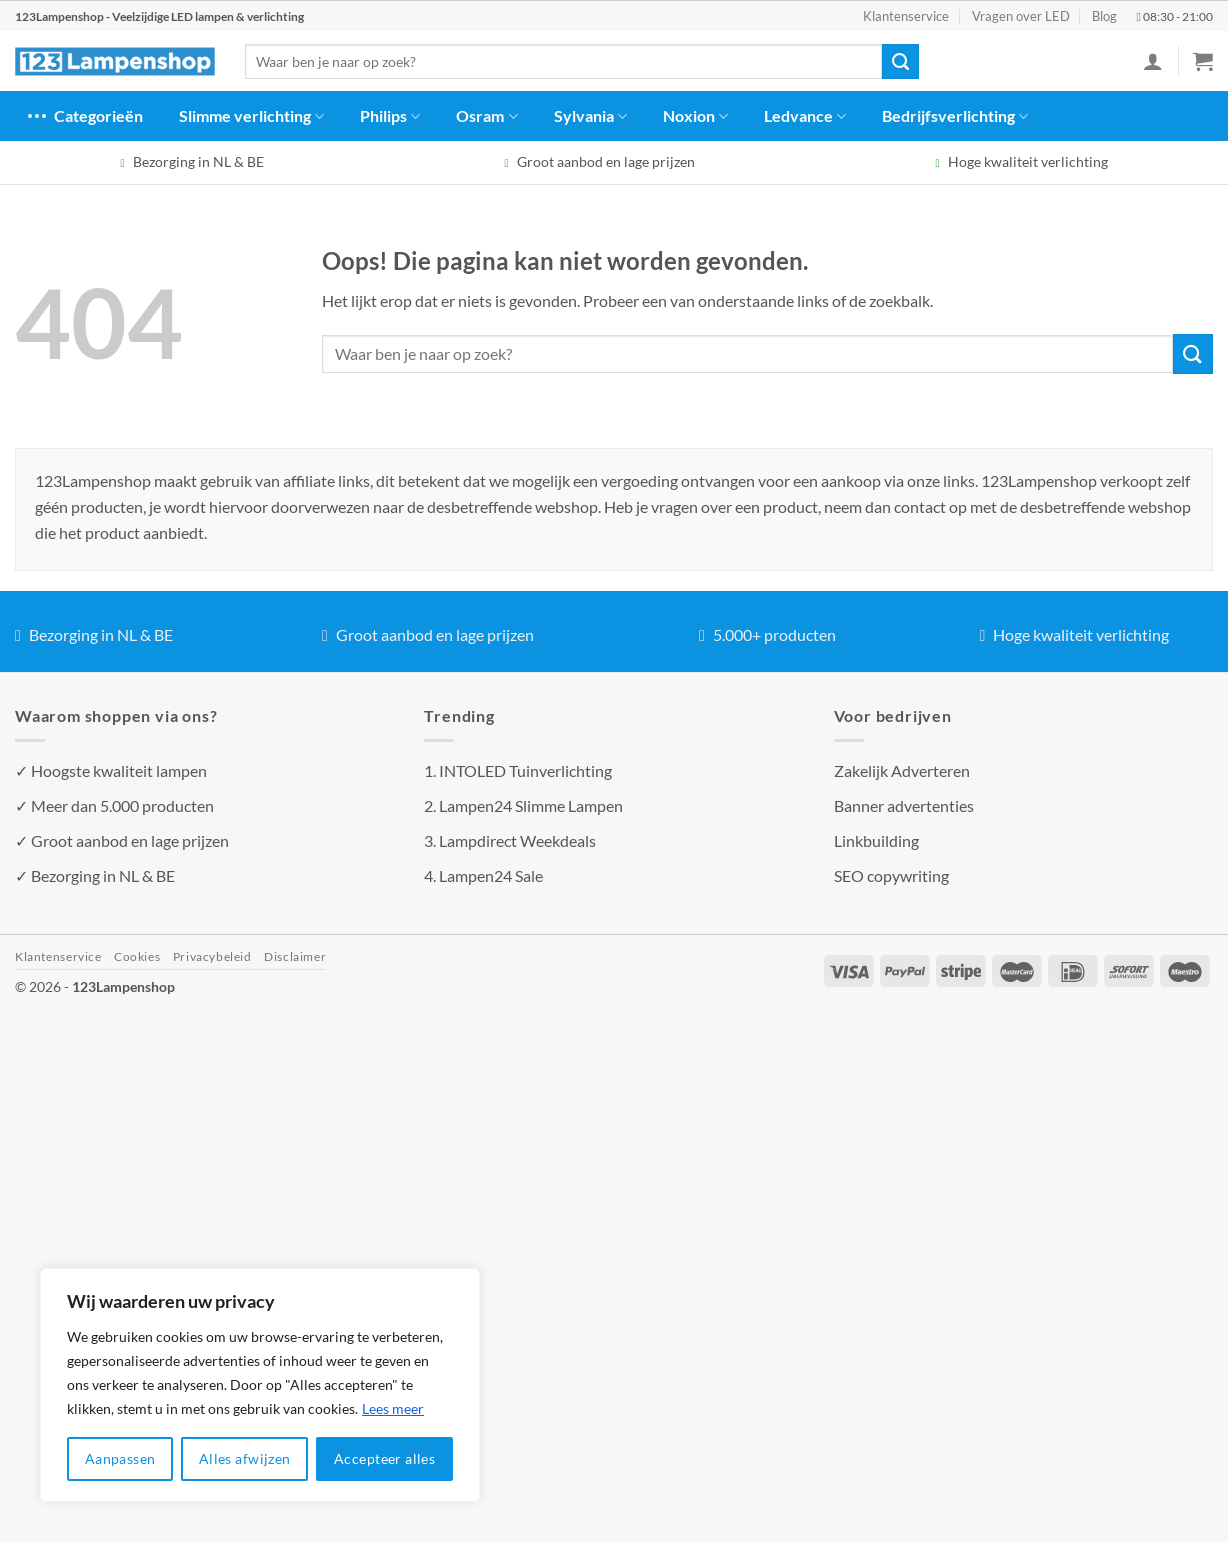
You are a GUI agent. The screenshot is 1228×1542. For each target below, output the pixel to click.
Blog (1104, 16)
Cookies (137, 956)
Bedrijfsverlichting (955, 116)
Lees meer (393, 1408)
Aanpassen (120, 1458)
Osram (486, 116)
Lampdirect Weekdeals (517, 840)
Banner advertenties (904, 805)
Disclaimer (295, 956)
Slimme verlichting (251, 116)
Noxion (695, 116)
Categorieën (84, 116)
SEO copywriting (891, 875)
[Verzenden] (900, 62)
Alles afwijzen (245, 1458)
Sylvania (590, 116)
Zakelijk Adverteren (902, 770)
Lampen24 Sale (491, 875)
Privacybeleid (212, 956)
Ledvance (805, 116)
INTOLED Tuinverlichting (525, 770)
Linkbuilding (876, 840)
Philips (390, 116)
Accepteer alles (384, 1458)
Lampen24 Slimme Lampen (531, 805)
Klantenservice (906, 16)
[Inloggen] (1153, 61)
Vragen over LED (1021, 16)
